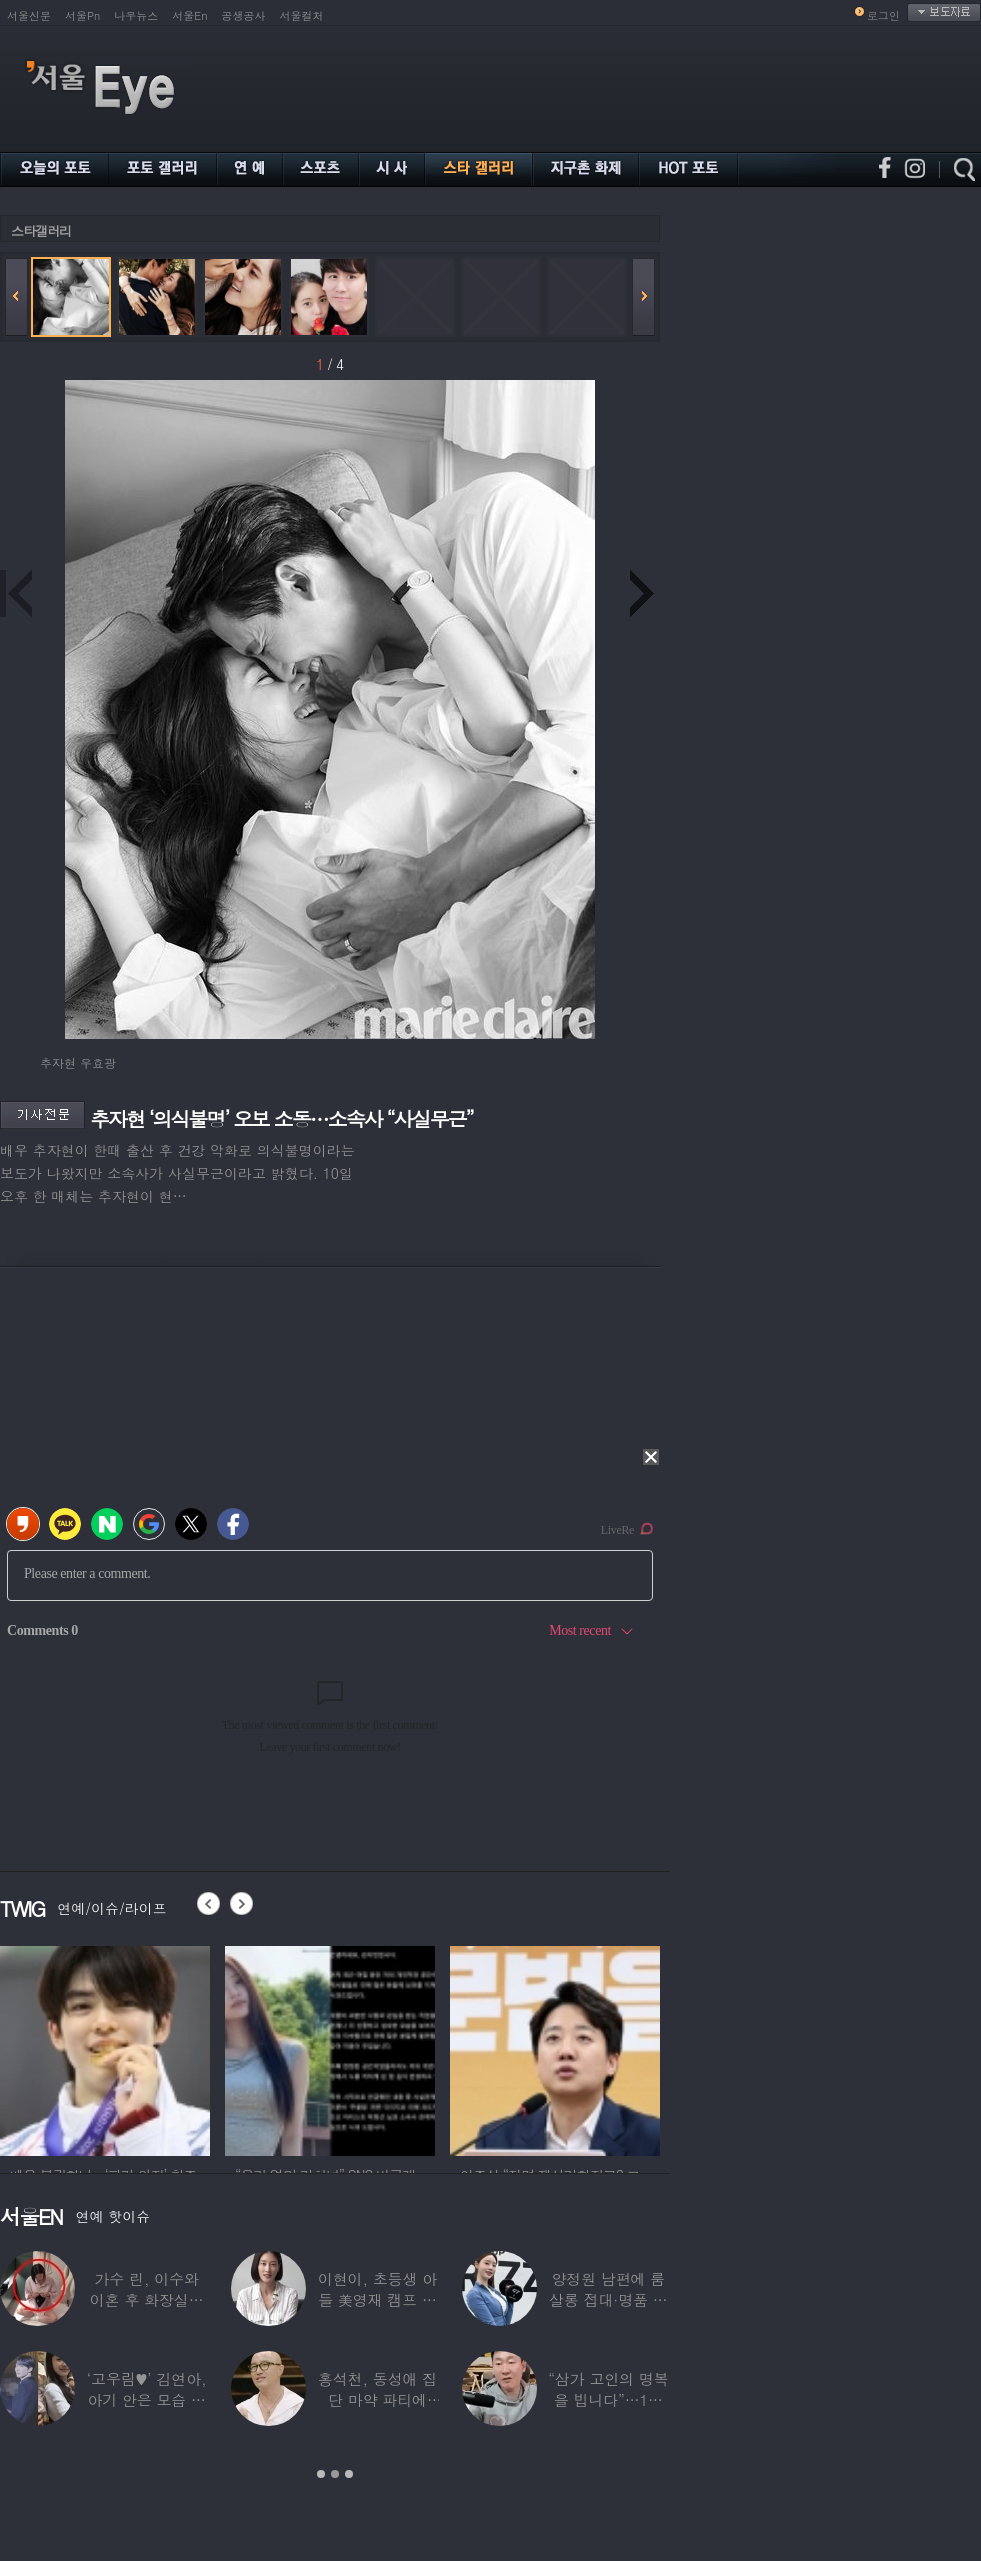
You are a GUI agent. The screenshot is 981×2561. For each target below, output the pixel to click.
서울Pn (82, 15)
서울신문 (29, 15)
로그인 (883, 15)
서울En (189, 15)
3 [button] (349, 2474)
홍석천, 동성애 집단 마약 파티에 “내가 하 (377, 2399)
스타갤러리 (41, 230)
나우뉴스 (136, 15)
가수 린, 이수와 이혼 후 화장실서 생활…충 (147, 2299)
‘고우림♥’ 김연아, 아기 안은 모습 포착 (147, 2399)
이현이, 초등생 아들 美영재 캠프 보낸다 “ (377, 2299)
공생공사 (244, 15)
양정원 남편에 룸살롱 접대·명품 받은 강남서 (608, 2299)
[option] (105, 2048)
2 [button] (335, 2474)
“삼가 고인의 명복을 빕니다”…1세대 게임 (608, 2399)
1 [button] (321, 2474)
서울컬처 (302, 15)
